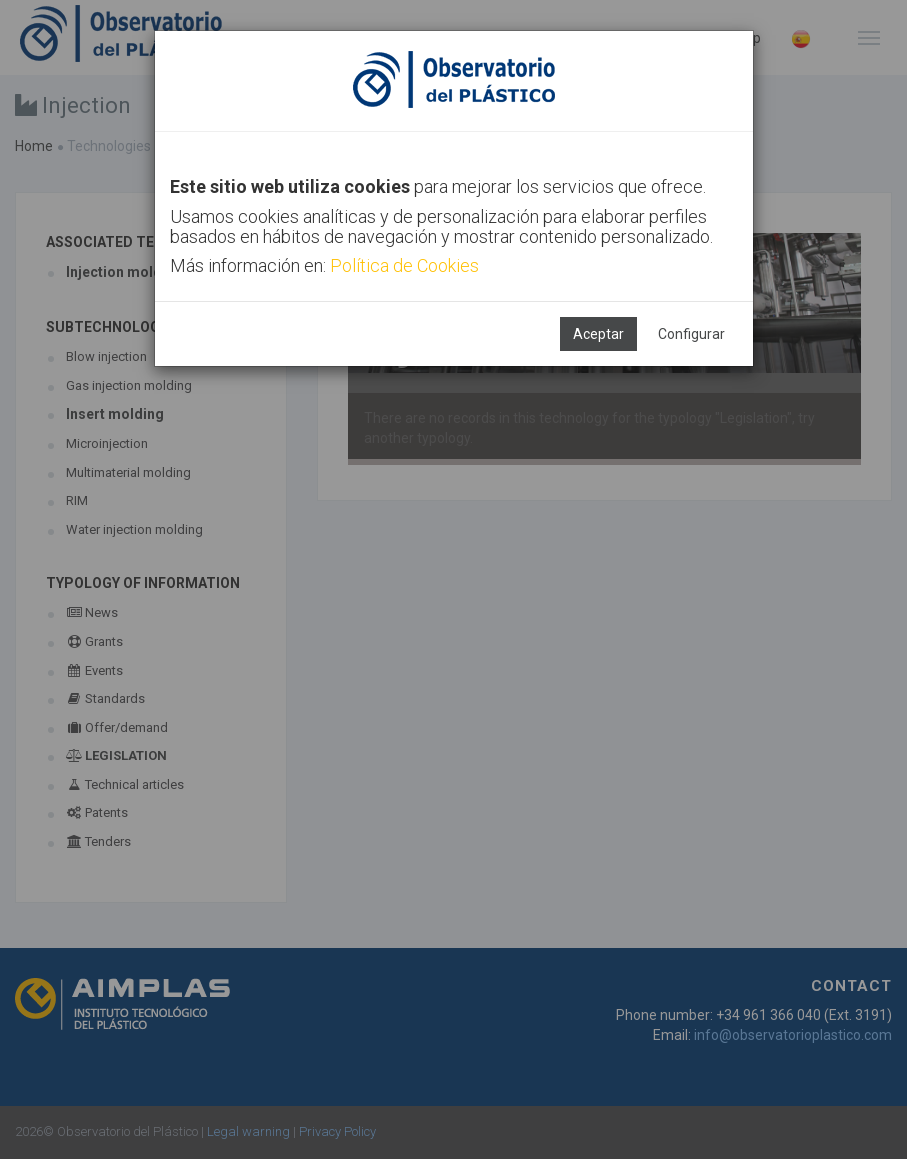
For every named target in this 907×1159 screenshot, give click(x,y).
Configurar (691, 334)
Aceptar (598, 334)
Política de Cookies (404, 265)
